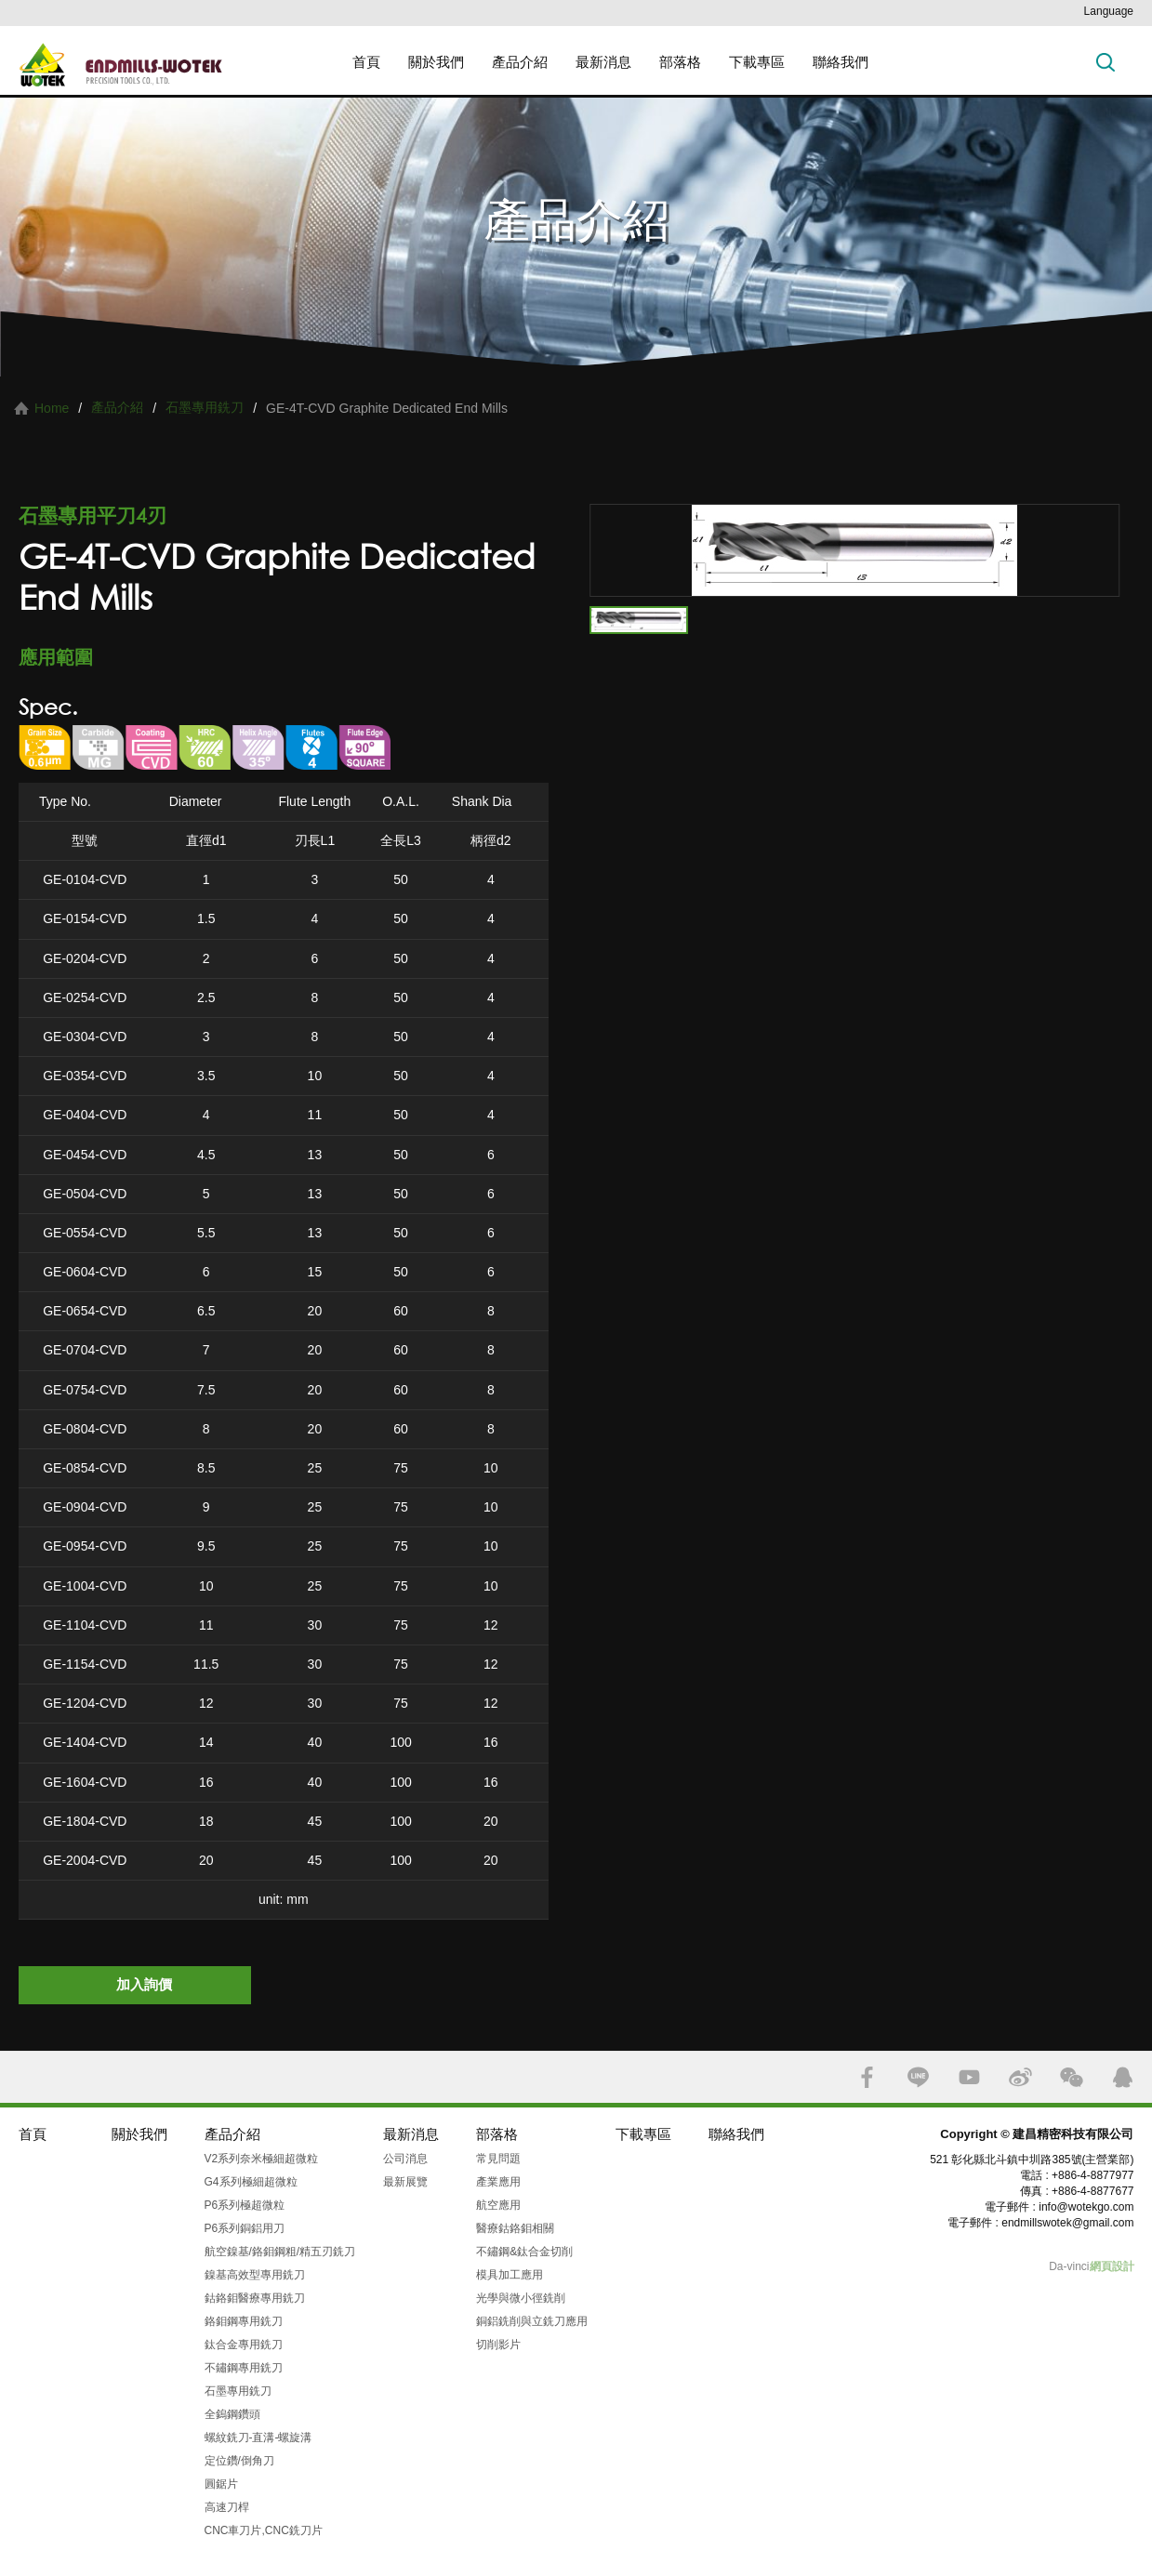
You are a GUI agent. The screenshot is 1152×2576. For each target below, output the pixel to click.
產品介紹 (520, 62)
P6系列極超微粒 (245, 2205)
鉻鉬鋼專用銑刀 (244, 2321)
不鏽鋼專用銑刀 (244, 2367)
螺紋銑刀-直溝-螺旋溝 (258, 2437)
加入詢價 (144, 1984)
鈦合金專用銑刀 (244, 2344)
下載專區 (757, 62)
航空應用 (498, 2205)
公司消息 (405, 2158)
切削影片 (498, 2344)
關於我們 (436, 62)
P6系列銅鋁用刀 (245, 2228)
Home (51, 408)
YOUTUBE (969, 2077)
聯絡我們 (840, 62)
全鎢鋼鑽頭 (232, 2414)
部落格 (680, 62)
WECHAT (1071, 2077)
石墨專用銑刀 (205, 407)
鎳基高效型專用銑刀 (255, 2274)
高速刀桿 (227, 2507)
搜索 (1105, 62)
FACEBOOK (867, 2077)
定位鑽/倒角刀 (239, 2460)
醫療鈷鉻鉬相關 (515, 2228)
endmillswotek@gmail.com (1067, 2222)
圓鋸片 (221, 2483)
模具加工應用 (509, 2274)
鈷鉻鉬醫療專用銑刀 (255, 2298)
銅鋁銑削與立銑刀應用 (532, 2321)
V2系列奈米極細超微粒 (262, 2158)
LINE (918, 2077)
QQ (1122, 2077)
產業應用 (498, 2181)
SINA (1020, 2077)
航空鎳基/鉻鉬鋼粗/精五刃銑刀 (280, 2251)
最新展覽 (405, 2181)
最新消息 (603, 62)
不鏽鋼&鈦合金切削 (524, 2251)
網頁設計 (1112, 2266)
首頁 (366, 62)
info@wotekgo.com (1086, 2206)
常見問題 (498, 2158)
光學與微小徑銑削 (520, 2298)
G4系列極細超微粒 (251, 2181)
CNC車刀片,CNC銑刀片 (264, 2530)
